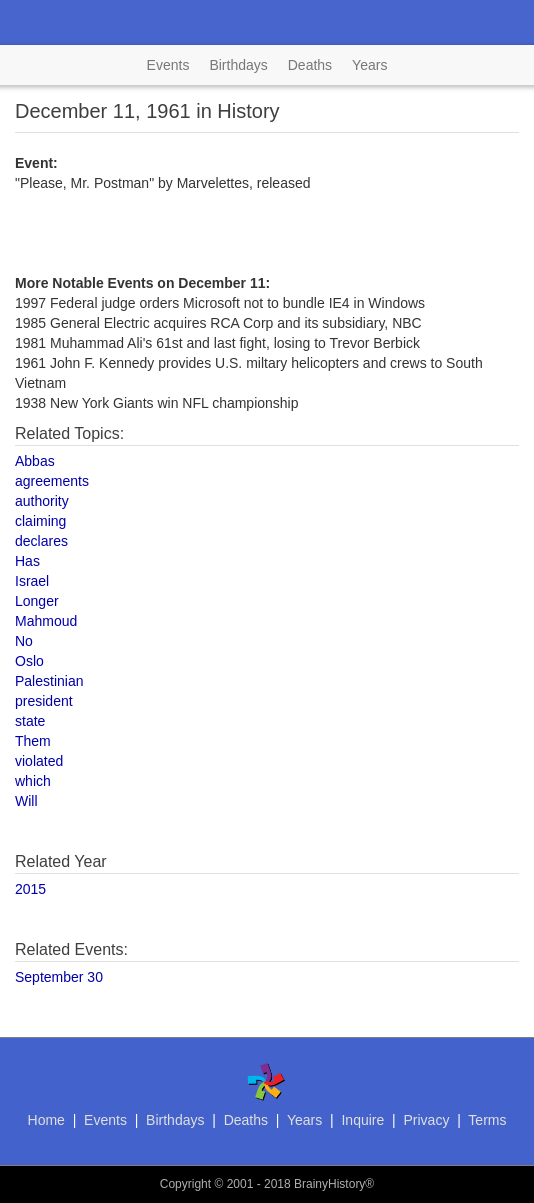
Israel (32, 581)
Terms (487, 1120)
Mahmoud (46, 621)
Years (369, 65)
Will (26, 801)
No (24, 641)
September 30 (59, 977)
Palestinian (49, 681)
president (44, 701)
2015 (30, 889)
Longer (37, 601)
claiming (40, 521)
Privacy (426, 1120)
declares (41, 541)
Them (33, 741)
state (30, 721)
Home (46, 1120)
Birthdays (238, 65)
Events (168, 65)
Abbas (35, 461)
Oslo (29, 661)
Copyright (185, 1184)
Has (27, 561)
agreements (52, 481)
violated (39, 761)
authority (42, 501)
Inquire (362, 1120)
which (33, 781)
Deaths (310, 65)
